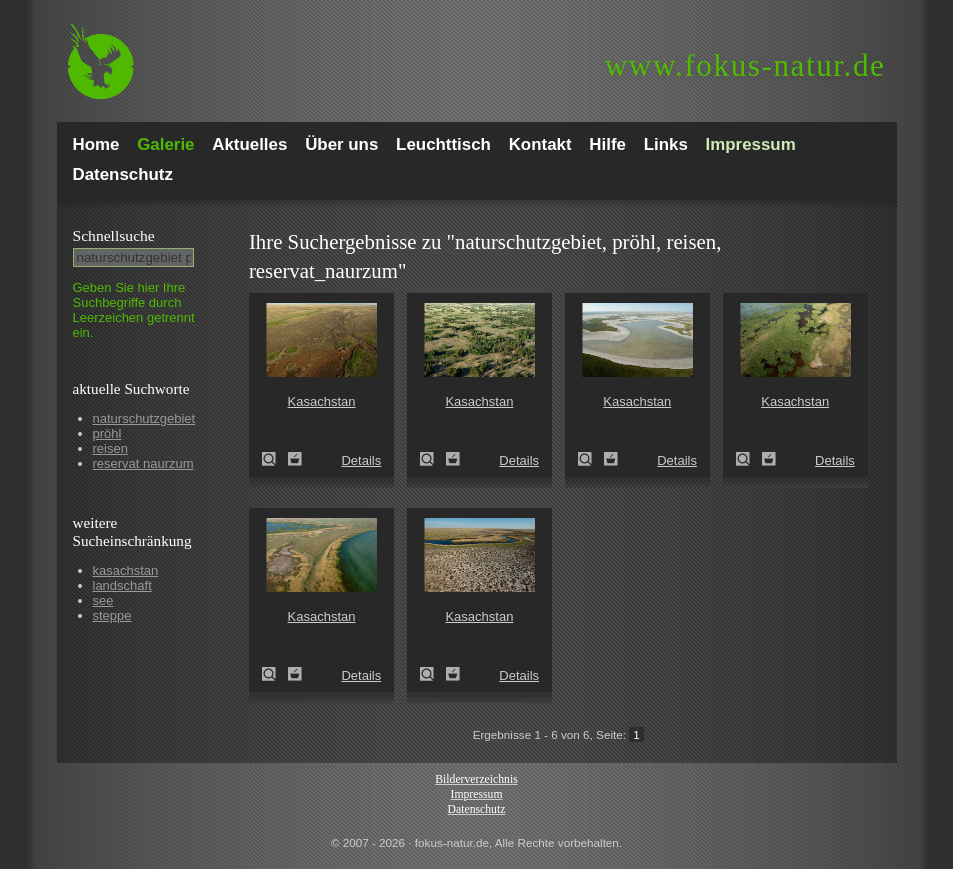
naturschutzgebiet (144, 418)
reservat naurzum (143, 463)
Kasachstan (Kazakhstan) (275, 459)
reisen (110, 448)
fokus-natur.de (745, 65)
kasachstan (126, 570)
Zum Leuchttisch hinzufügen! (295, 459)
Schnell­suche (114, 235)
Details (361, 460)
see (103, 600)
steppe (112, 615)
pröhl (107, 433)
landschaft (122, 585)
